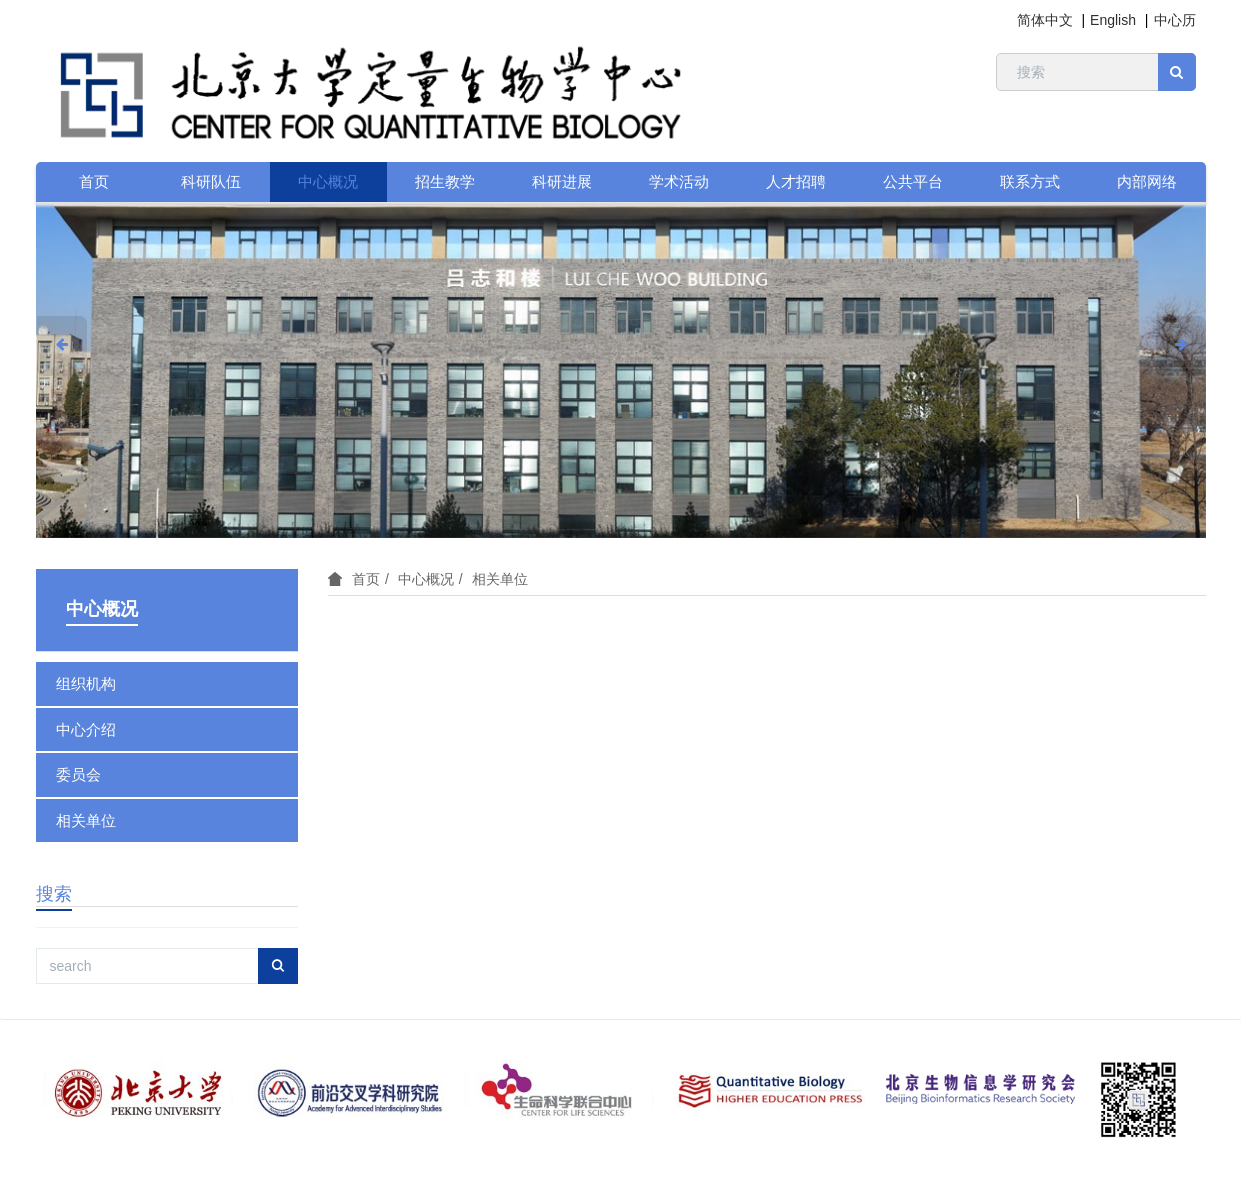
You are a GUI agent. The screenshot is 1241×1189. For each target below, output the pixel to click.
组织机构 (86, 683)
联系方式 (1030, 181)
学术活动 (679, 181)
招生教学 (445, 181)
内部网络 (1147, 181)
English (1113, 20)
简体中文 (1045, 20)
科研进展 (562, 181)
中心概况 (328, 181)
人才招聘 (796, 181)
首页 (94, 181)
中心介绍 (86, 729)
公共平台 (913, 181)
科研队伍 (211, 181)
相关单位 (500, 579)
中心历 (1175, 20)
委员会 (78, 774)
